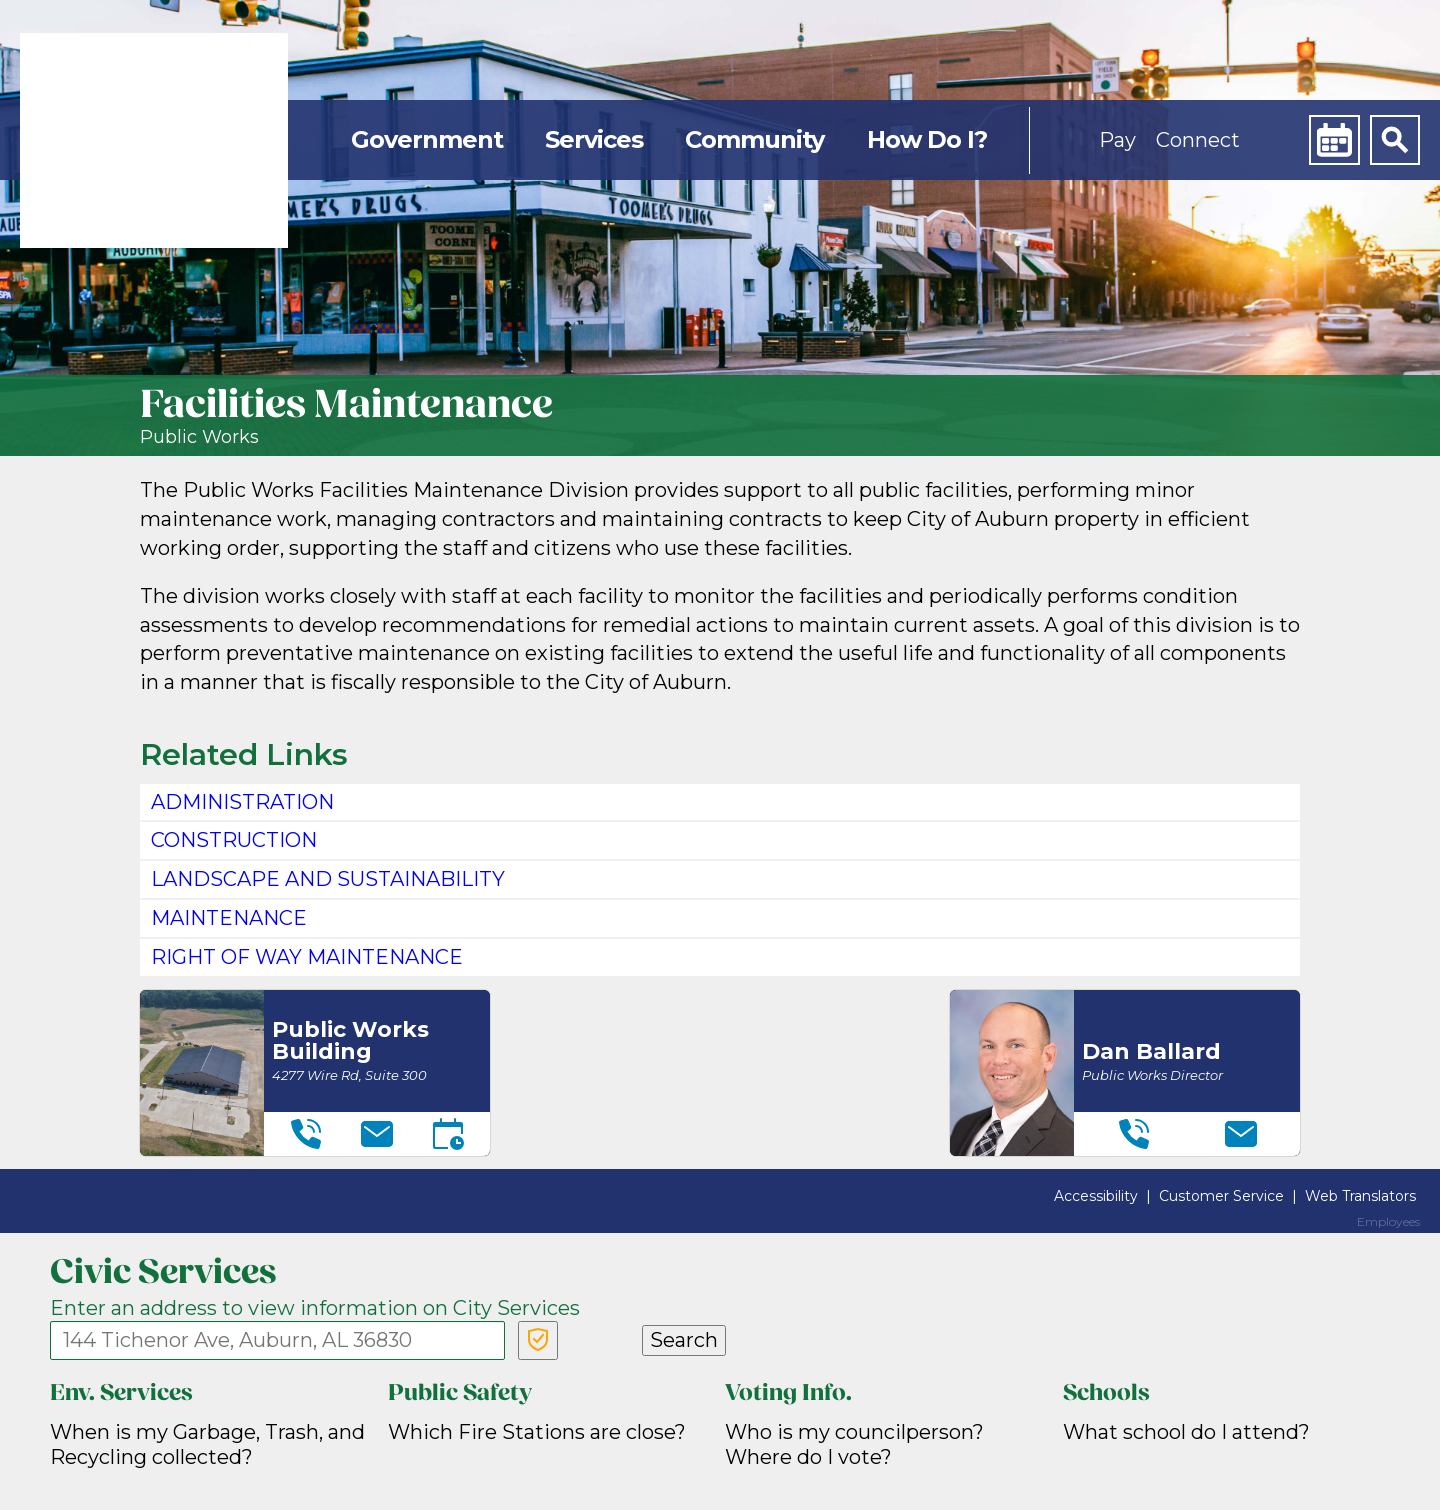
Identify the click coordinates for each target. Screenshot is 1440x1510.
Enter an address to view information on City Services (315, 1308)
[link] (154, 140)
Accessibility (1096, 1196)
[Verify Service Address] (538, 1340)
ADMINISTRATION (242, 802)
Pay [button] (1117, 140)
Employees (1388, 1222)
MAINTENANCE (229, 918)
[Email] (377, 1134)
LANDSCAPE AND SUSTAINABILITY (328, 879)
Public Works (199, 437)
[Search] (1395, 140)
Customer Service (1221, 1196)
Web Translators (1360, 1196)
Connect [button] (1198, 140)
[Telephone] (306, 1134)
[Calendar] (1334, 140)
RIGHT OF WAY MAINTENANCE (307, 957)
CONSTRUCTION (234, 840)
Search (684, 1340)
